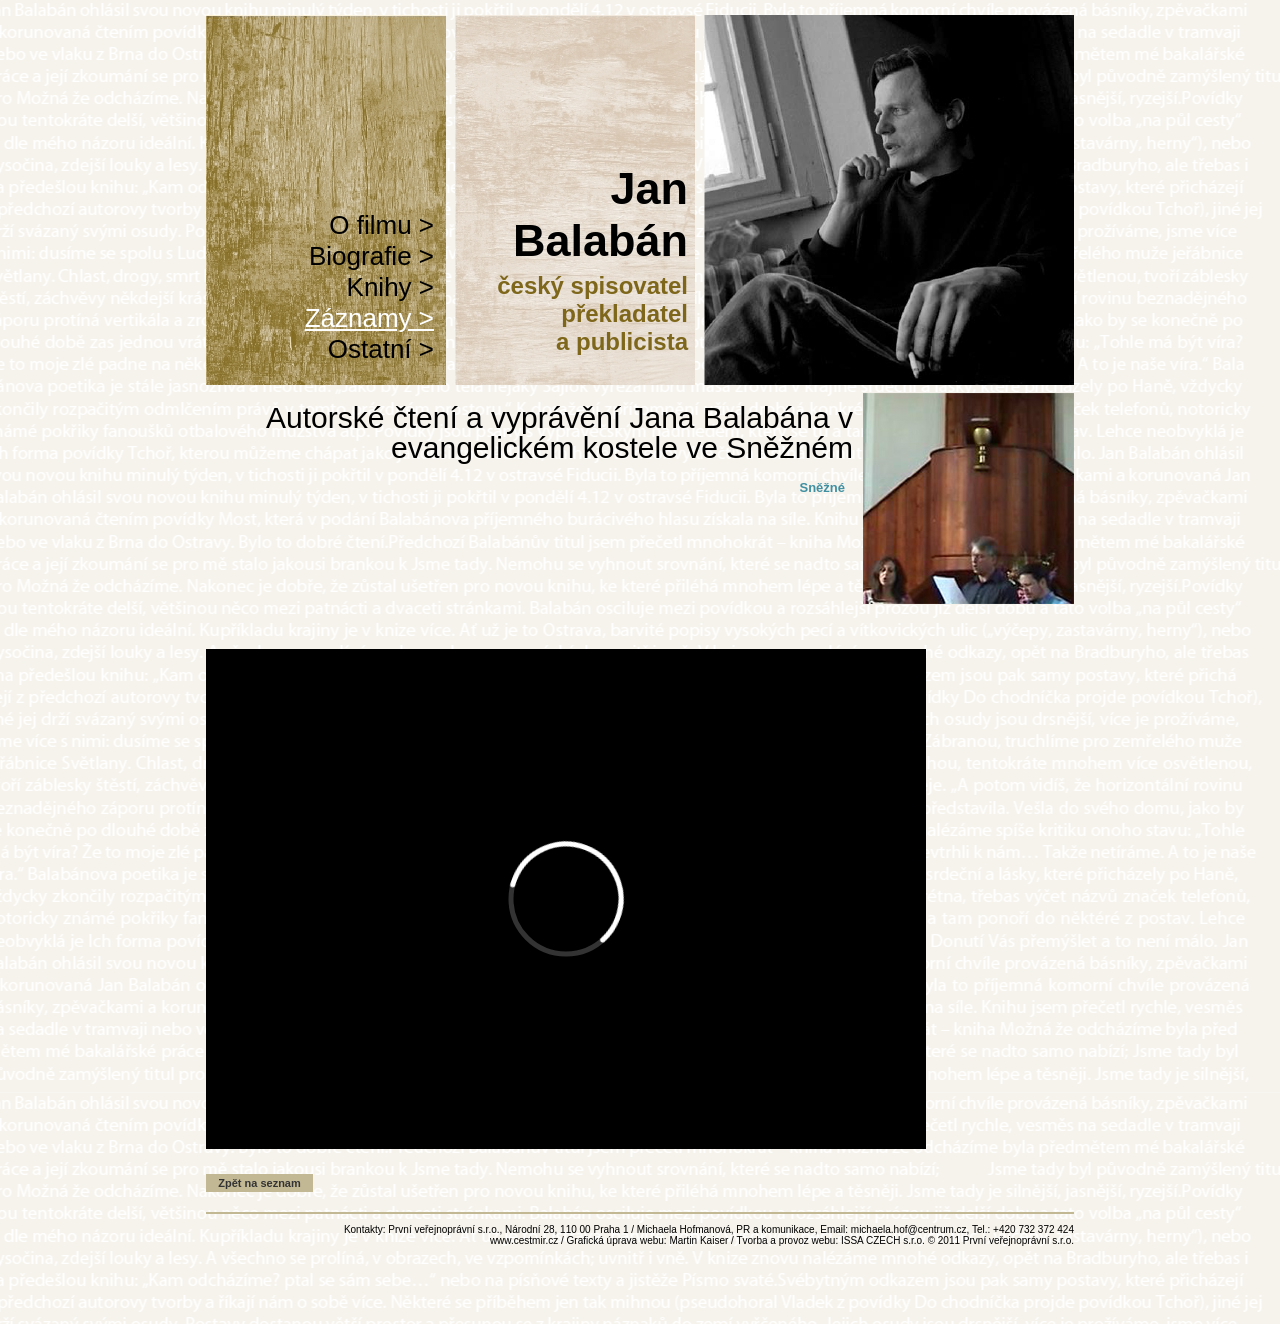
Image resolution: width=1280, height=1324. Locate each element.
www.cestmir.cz (524, 1240)
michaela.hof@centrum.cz (909, 1229)
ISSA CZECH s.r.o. (883, 1240)
